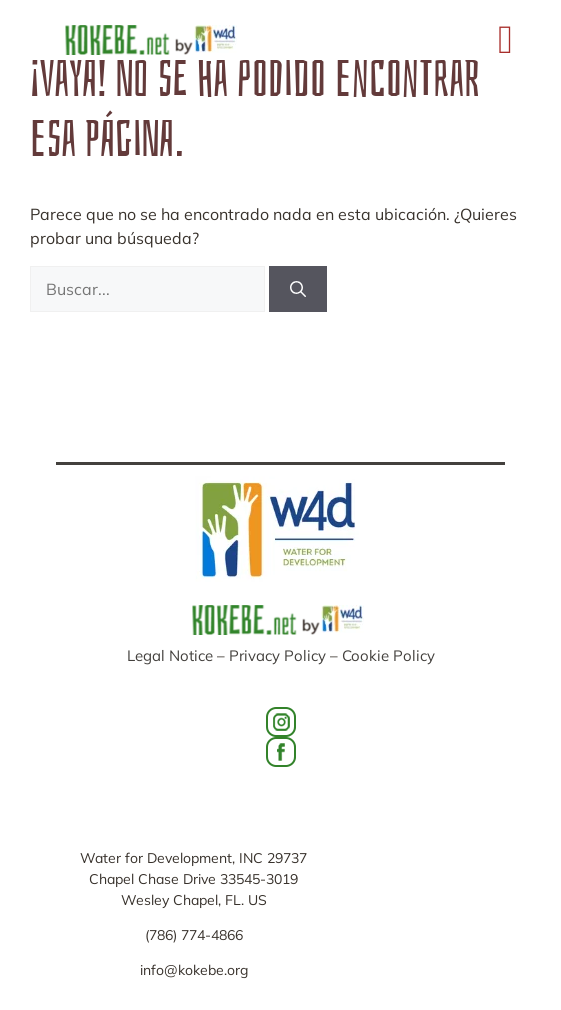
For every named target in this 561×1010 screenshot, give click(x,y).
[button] (505, 40)
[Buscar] (298, 289)
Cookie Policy (388, 655)
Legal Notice (170, 655)
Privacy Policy (277, 655)
